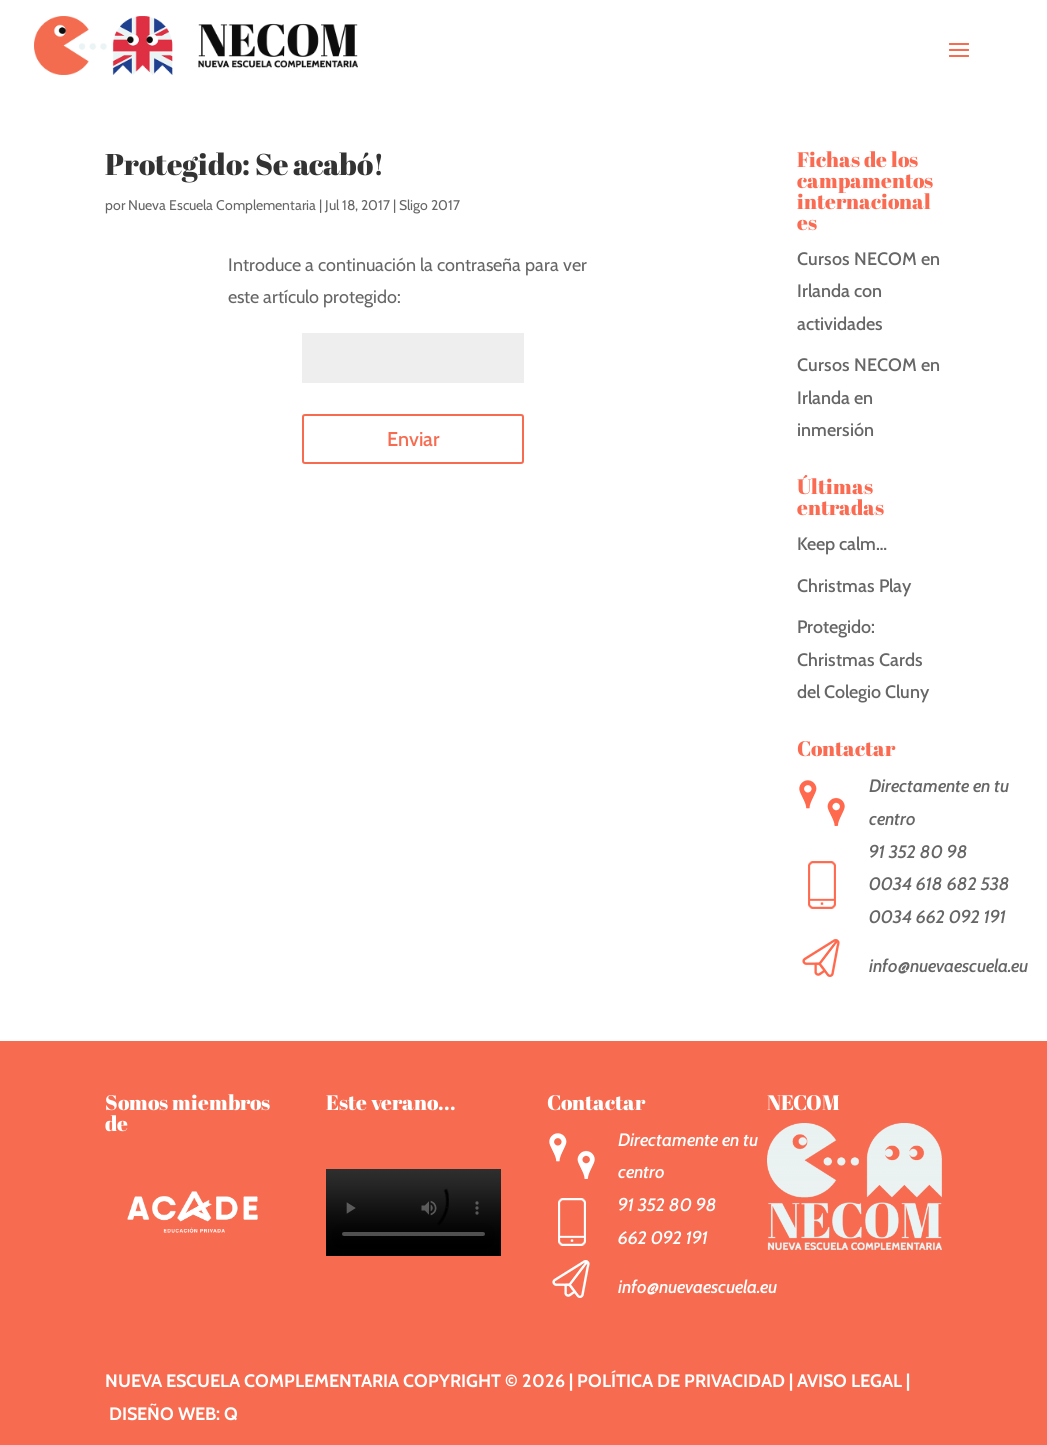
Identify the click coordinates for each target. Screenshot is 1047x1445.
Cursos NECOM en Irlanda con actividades (868, 291)
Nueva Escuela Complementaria (222, 205)
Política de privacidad (681, 1381)
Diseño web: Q (173, 1414)
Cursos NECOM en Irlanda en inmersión (868, 397)
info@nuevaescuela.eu (948, 966)
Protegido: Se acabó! (244, 163)
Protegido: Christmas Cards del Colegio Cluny (863, 659)
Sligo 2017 (429, 205)
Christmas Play (854, 586)
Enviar (413, 439)
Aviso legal (849, 1381)
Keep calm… (842, 544)
